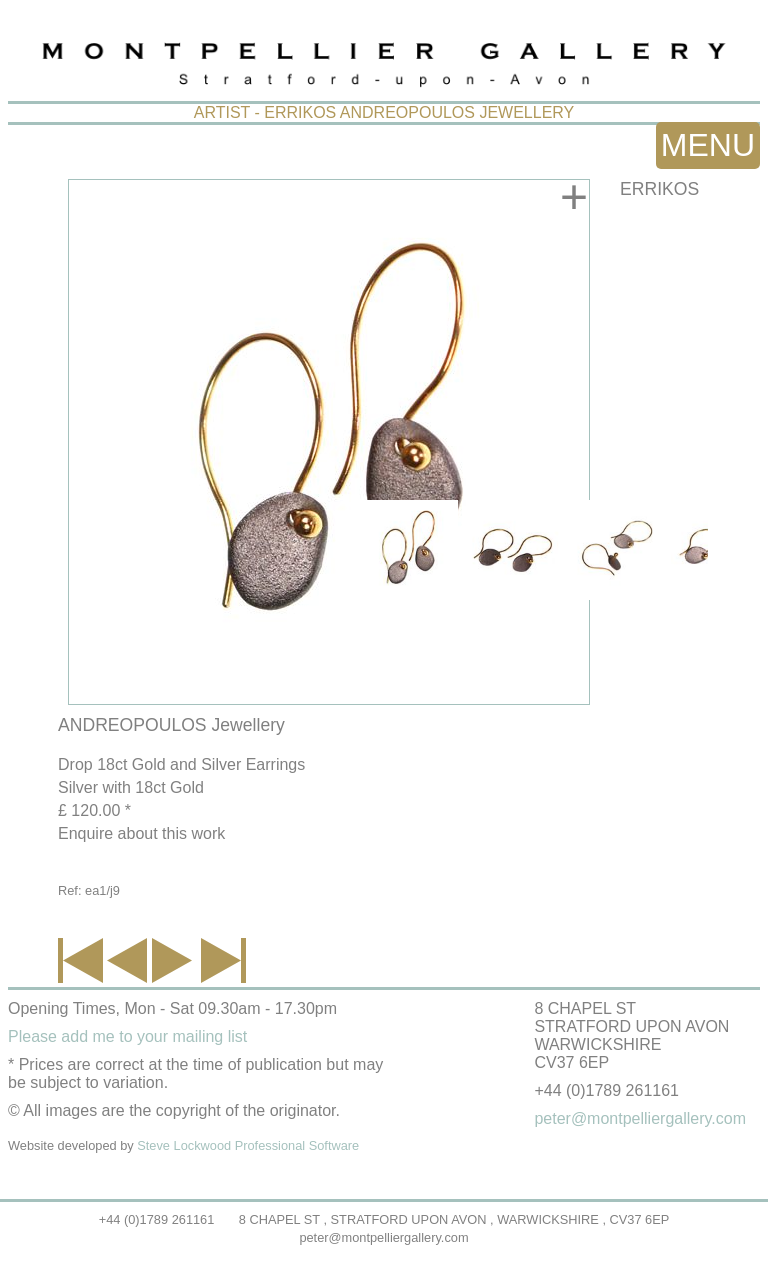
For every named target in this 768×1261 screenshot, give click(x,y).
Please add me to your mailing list (127, 1036)
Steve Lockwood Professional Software (248, 1145)
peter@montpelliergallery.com (383, 1237)
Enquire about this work (141, 833)
